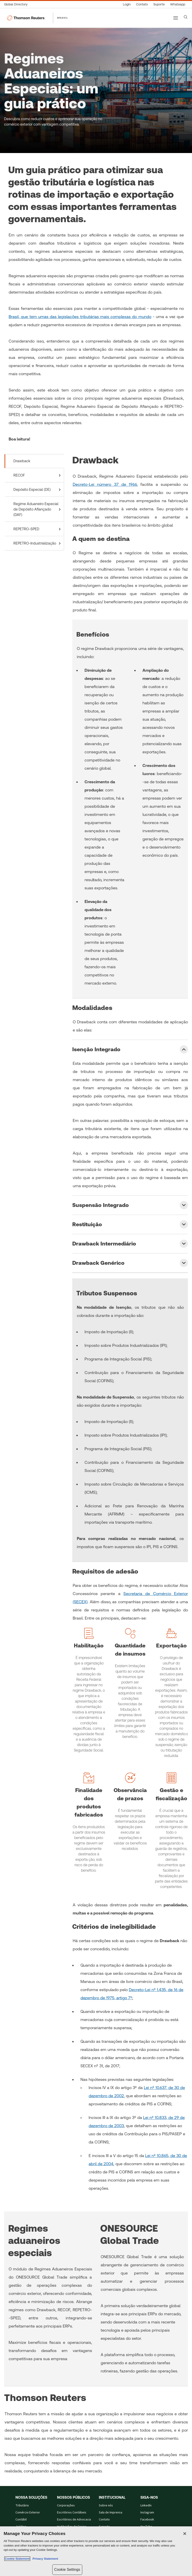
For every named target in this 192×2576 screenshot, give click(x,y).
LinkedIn (146, 2505)
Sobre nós (106, 2505)
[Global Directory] (17, 4)
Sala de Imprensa (110, 2512)
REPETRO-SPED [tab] (37, 529)
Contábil (21, 2520)
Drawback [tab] (21, 461)
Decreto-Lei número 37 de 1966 (105, 484)
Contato (104, 2520)
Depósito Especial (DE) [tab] (37, 489)
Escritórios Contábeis (71, 2512)
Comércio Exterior (27, 2512)
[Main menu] (176, 18)
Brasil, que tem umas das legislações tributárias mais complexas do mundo (80, 316)
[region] (96, 2551)
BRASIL (62, 17)
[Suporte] (159, 4)
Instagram (147, 2512)
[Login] (126, 4)
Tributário (22, 2505)
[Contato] (142, 4)
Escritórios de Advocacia (74, 2520)
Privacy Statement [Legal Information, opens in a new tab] (44, 2558)
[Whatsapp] (177, 4)
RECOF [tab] (37, 475)
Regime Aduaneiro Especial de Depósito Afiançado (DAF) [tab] (37, 509)
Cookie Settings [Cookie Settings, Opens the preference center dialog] (67, 2569)
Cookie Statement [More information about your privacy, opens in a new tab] (17, 2558)
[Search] (186, 17)
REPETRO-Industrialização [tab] (37, 543)
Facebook (147, 2520)
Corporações (66, 2505)
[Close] (185, 2534)
